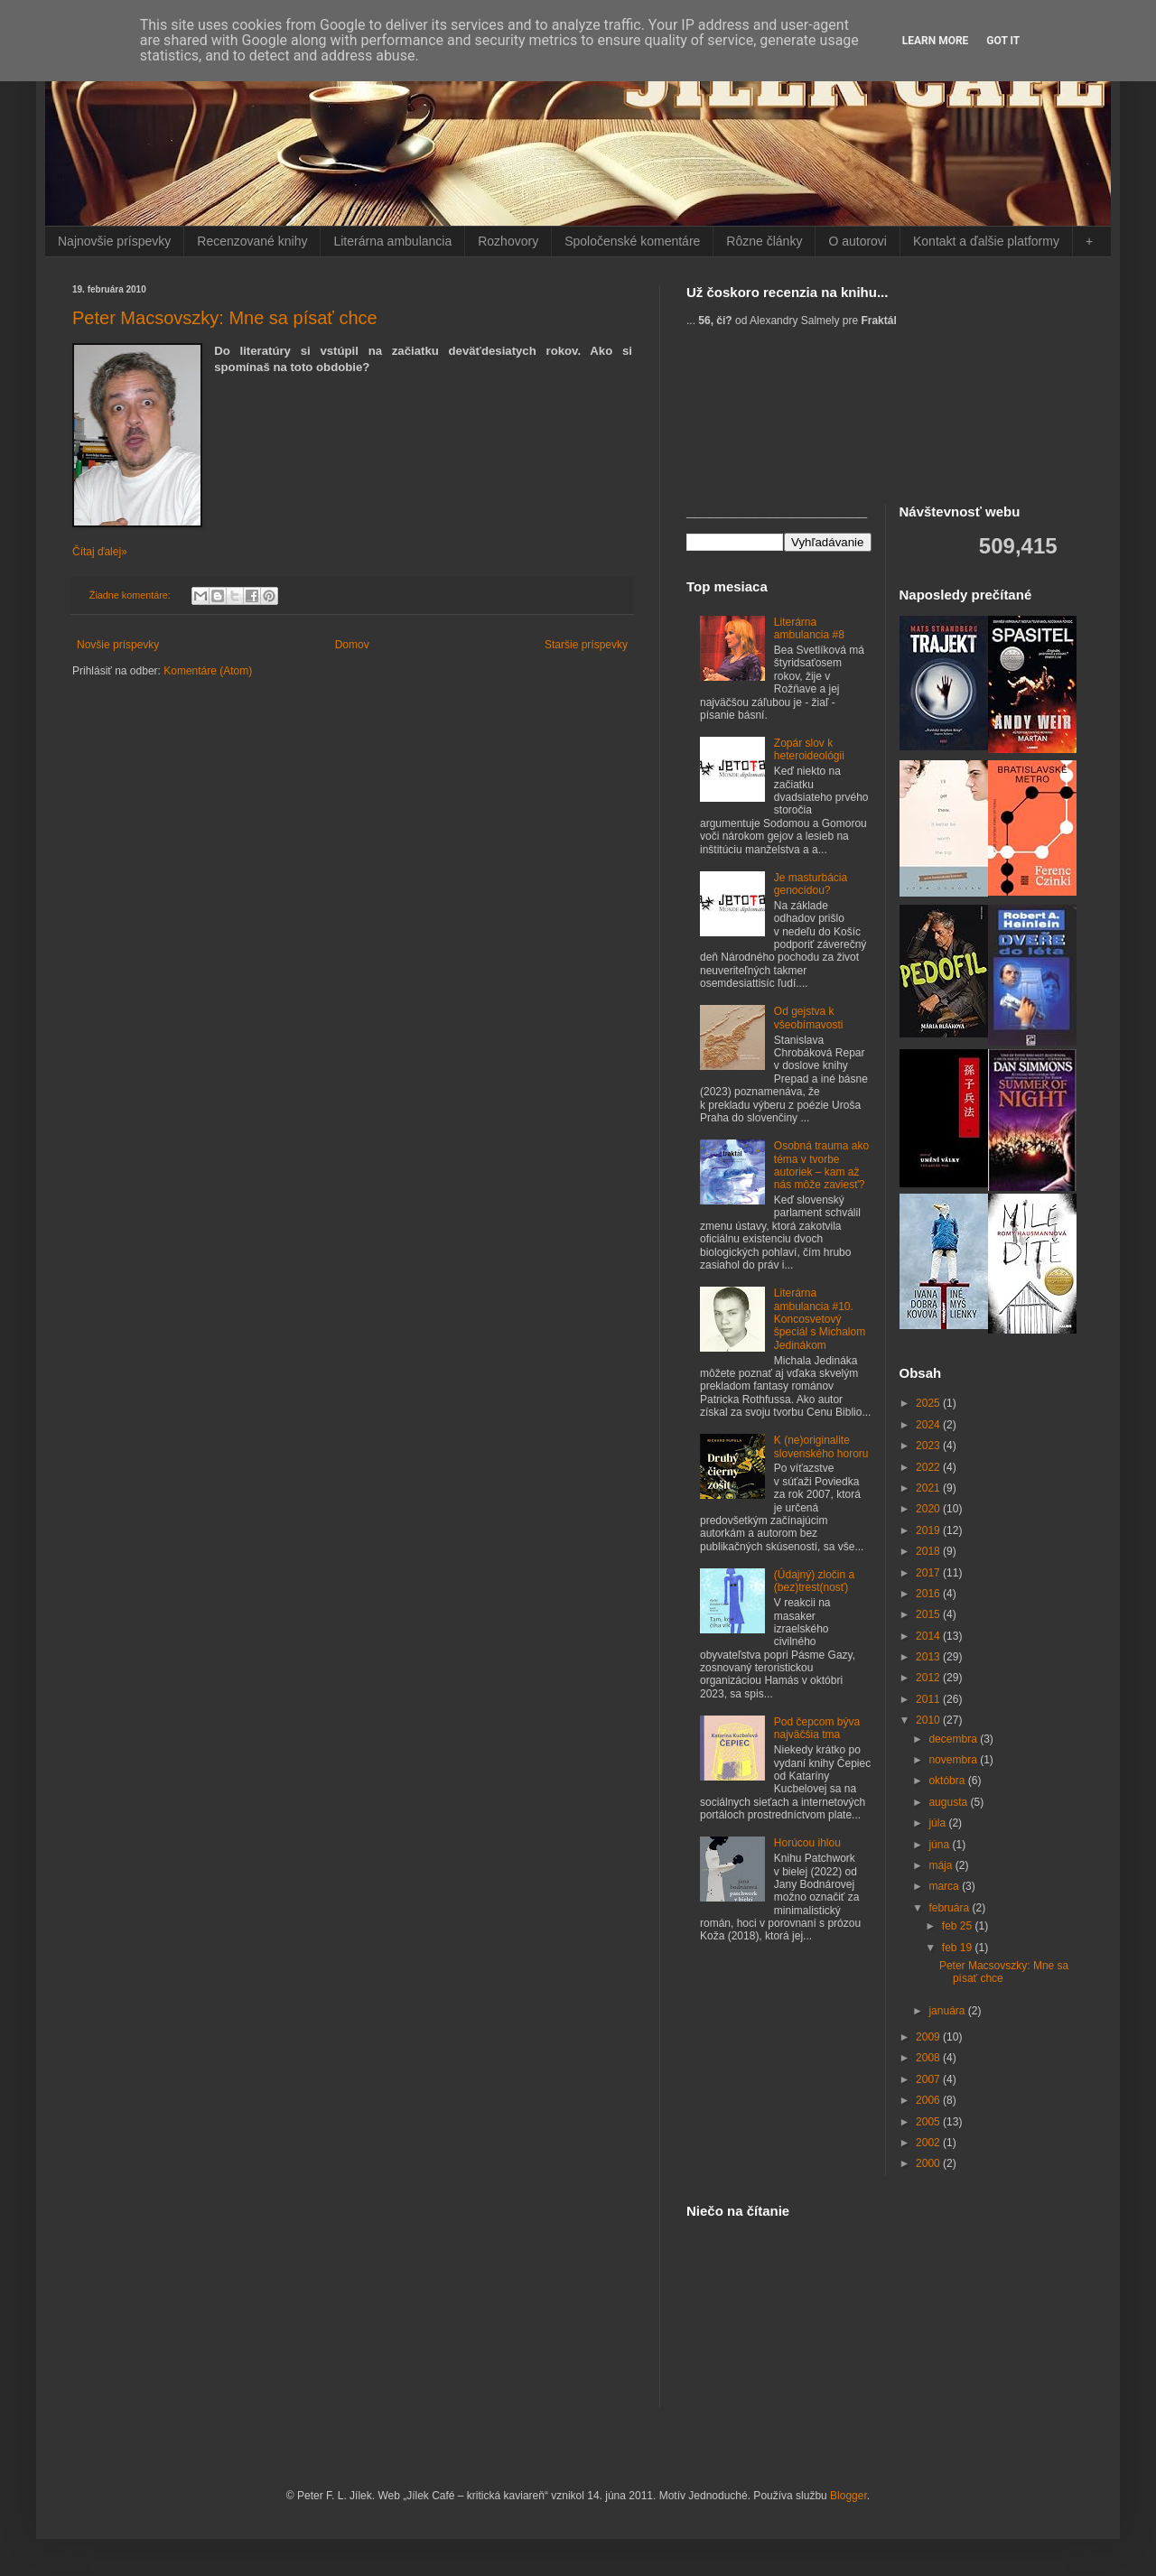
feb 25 (958, 1926)
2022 (929, 1467)
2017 (929, 1573)
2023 (929, 1445)
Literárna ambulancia (392, 241)
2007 (929, 2079)
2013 (929, 1657)
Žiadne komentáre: (131, 595)
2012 (929, 1677)
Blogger (848, 2495)
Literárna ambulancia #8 (809, 628)
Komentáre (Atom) (207, 671)
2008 (929, 2057)
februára (950, 1908)
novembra (954, 1759)
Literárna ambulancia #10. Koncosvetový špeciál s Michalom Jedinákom (819, 1319)
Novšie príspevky (118, 644)
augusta (949, 1802)
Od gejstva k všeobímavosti (809, 1017)
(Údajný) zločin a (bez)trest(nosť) (814, 1581)
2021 (929, 1488)
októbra (947, 1780)
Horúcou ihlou (807, 1843)
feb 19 (958, 1947)
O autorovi (857, 241)
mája (941, 1865)
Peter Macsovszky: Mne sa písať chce (225, 318)
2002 (929, 2142)
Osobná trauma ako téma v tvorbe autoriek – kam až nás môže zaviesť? (821, 1165)
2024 (929, 1424)
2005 (929, 2122)
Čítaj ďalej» (99, 551)
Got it (1003, 40)
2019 (929, 1530)
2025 (929, 1403)
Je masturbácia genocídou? (810, 884)
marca (945, 1886)
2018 (929, 1551)
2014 (929, 1636)
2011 (929, 1699)
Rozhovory (508, 241)
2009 (929, 2037)
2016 (929, 1593)
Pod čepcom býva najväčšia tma (817, 1728)
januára (947, 2010)
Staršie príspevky (586, 644)
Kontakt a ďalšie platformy (986, 241)
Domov (352, 644)
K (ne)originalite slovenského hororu (821, 1446)
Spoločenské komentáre (632, 241)
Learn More (935, 40)
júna (940, 1844)
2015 (929, 1614)
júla (938, 1823)
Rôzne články (764, 241)
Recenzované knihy (252, 241)
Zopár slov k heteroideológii (809, 749)
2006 (929, 2100)
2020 (929, 1508)
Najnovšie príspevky (114, 241)
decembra (954, 1739)
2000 (929, 2163)
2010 (929, 1720)
